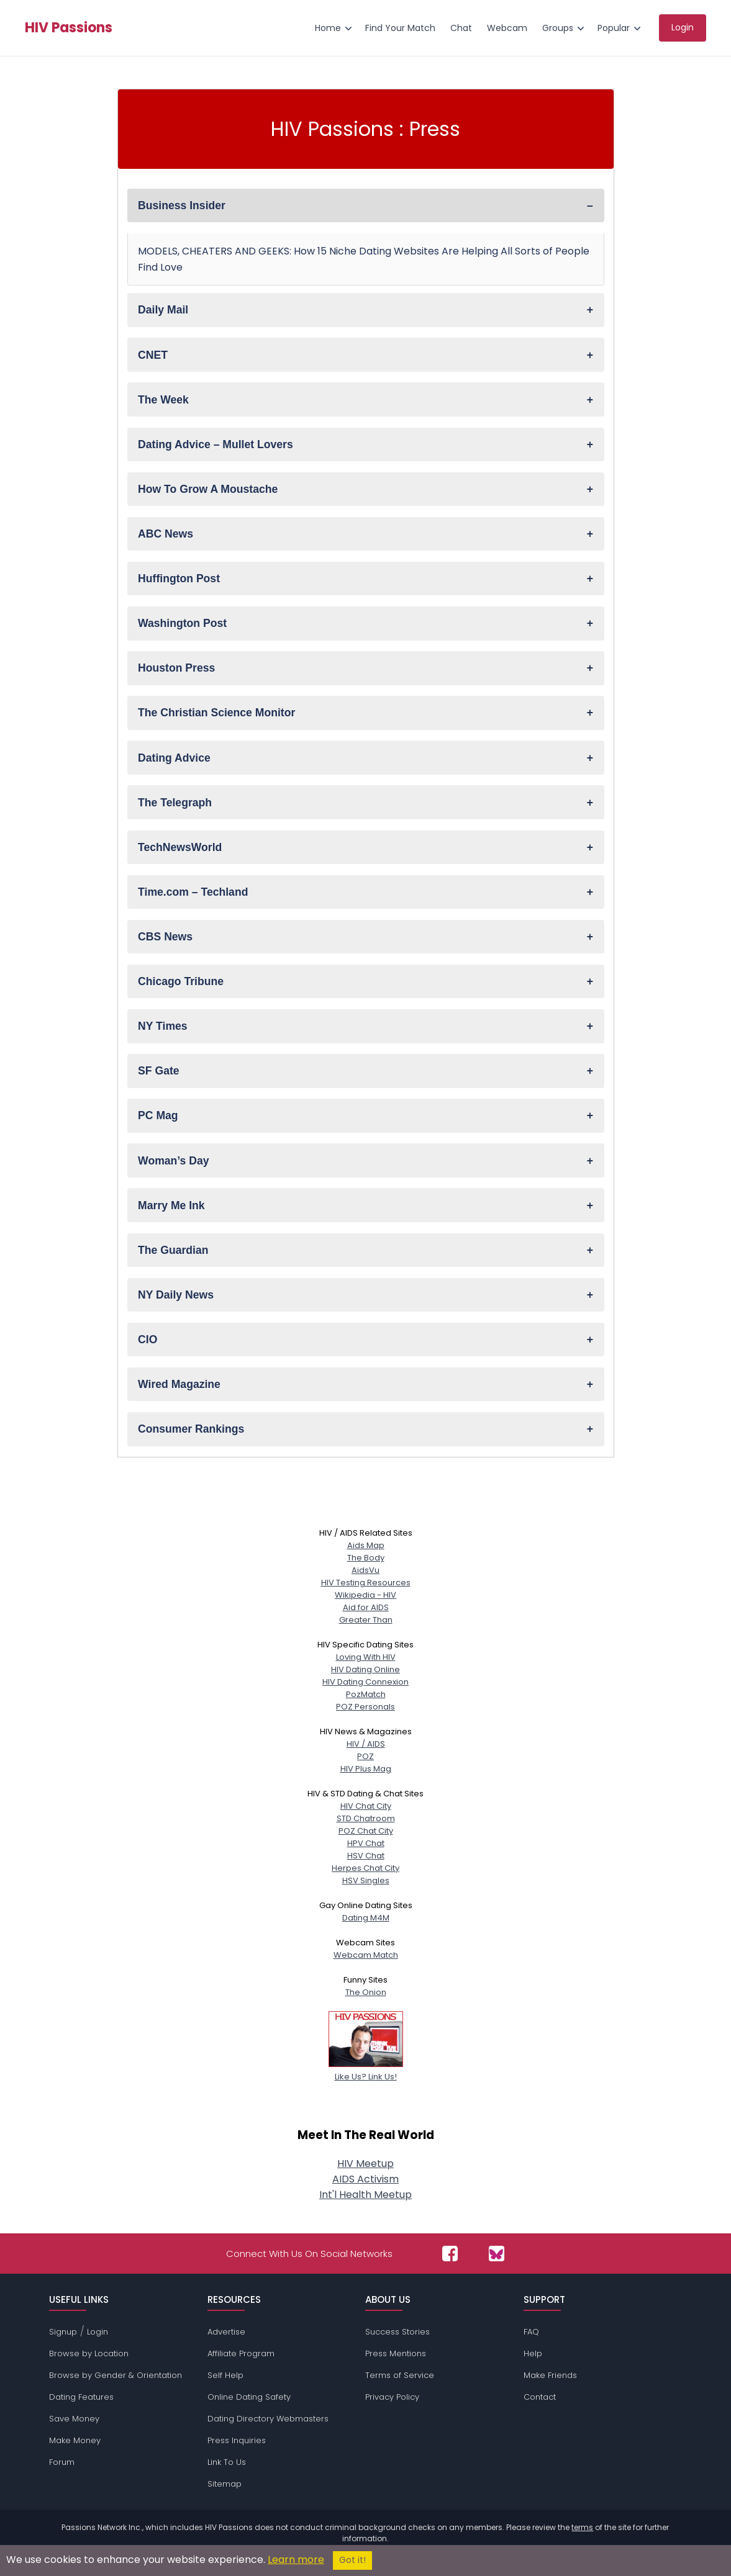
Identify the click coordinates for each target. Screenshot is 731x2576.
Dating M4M (365, 1918)
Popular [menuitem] (613, 28)
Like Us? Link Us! (366, 2070)
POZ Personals (365, 1707)
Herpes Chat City (365, 1868)
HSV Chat (365, 1856)
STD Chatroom (366, 1818)
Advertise (226, 2332)
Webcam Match (366, 1955)
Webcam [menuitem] (507, 28)
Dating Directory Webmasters (268, 2419)
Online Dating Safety (249, 2397)
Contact (540, 2397)
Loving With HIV (366, 1657)
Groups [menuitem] (557, 28)
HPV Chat (365, 1843)
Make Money (75, 2440)
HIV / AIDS (366, 1744)
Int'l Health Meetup (365, 2194)
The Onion (365, 1992)
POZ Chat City (365, 1831)
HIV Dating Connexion (365, 1682)
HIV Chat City (365, 1806)
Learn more (296, 2559)
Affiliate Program (241, 2353)
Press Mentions (395, 2353)
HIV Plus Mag (365, 1769)
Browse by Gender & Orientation (115, 2375)
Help (533, 2353)
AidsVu (365, 1570)
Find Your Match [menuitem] (400, 28)
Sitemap (224, 2484)
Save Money (74, 2419)
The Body (365, 1558)
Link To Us (226, 2462)
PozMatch (366, 1694)
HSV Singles (365, 1880)
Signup (63, 2332)
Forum (62, 2462)
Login (97, 2332)
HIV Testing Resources (366, 1582)
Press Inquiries (236, 2440)
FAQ (531, 2332)
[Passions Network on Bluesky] (496, 2253)
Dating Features (81, 2397)
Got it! (352, 2560)
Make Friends (550, 2375)
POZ (365, 1756)
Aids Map (365, 1545)
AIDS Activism (365, 2179)
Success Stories (397, 2332)
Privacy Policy (392, 2397)
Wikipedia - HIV (365, 1595)
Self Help (225, 2375)
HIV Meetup (365, 2163)
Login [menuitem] (682, 27)
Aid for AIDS (366, 1607)
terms (582, 2527)
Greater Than (366, 1620)
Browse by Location (89, 2353)
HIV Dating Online (365, 1669)
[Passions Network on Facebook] (450, 2253)
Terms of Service (399, 2375)
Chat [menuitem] (461, 28)
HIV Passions (68, 27)
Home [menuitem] (328, 28)
